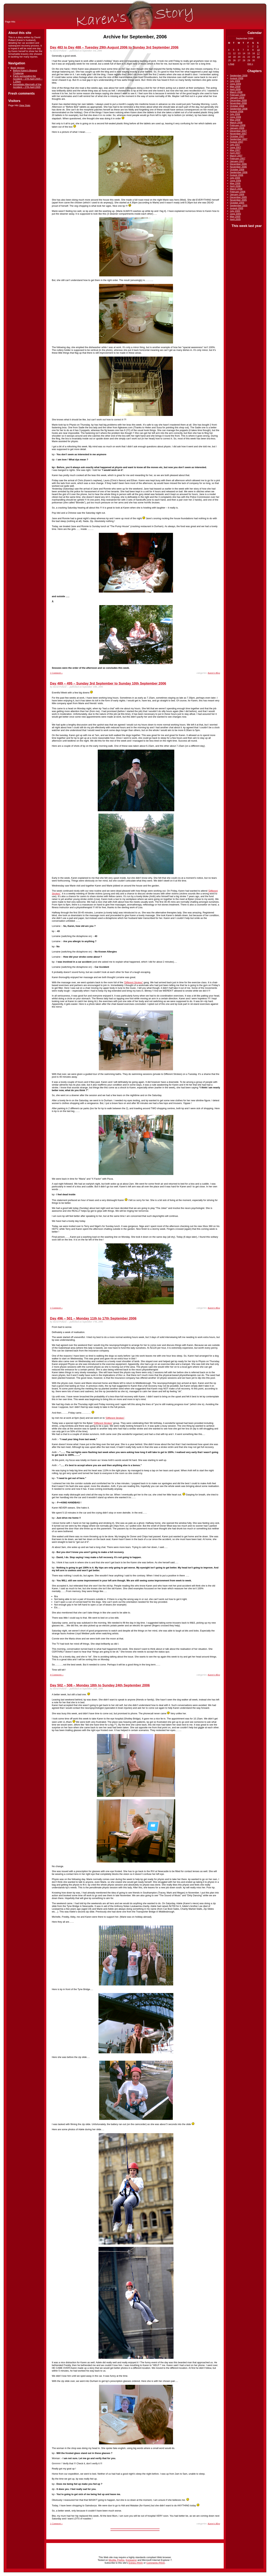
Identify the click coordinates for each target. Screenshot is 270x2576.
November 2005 (238, 200)
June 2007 (235, 147)
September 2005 (239, 205)
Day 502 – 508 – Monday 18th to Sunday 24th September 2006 (100, 1685)
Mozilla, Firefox (116, 2560)
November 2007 (238, 133)
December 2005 (238, 197)
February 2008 (237, 125)
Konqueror (131, 2560)
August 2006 (236, 175)
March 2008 (236, 122)
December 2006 (238, 164)
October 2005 (237, 202)
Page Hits (13, 105)
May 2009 (235, 86)
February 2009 (237, 94)
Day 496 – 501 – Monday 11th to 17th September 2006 (93, 1318)
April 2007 (235, 153)
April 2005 (235, 219)
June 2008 (235, 117)
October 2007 (237, 136)
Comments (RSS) (155, 2562)
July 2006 (235, 177)
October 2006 (237, 169)
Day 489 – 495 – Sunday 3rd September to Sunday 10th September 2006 (108, 683)
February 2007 (237, 158)
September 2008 (239, 108)
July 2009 (235, 81)
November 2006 (238, 166)
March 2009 (236, 92)
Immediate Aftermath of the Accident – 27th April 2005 (27, 85)
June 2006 (235, 180)
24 (258, 56)
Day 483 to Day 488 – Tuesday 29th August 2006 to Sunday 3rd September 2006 (114, 47)
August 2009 (236, 78)
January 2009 (237, 97)
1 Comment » (56, 673)
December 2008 (238, 100)
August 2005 (236, 208)
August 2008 (236, 111)
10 (258, 49)
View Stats (24, 105)
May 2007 (235, 150)
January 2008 (237, 128)
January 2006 (237, 194)
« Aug (231, 64)
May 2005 (235, 216)
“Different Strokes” (133, 982)
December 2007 (238, 130)
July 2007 (235, 144)
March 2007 (236, 155)
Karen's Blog (214, 673)
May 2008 (235, 119)
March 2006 (236, 189)
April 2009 (235, 89)
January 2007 (237, 161)
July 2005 (235, 211)
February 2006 (237, 191)
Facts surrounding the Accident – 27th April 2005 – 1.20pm (27, 79)
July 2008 (235, 114)
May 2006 (235, 183)
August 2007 (236, 141)
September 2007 (239, 139)
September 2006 (239, 172)
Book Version (18, 67)
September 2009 (239, 75)
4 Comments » (56, 1675)
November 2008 (238, 103)
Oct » (250, 64)
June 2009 (235, 83)
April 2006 (235, 186)
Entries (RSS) (136, 2562)
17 (258, 53)
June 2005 (235, 213)
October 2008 (237, 106)
